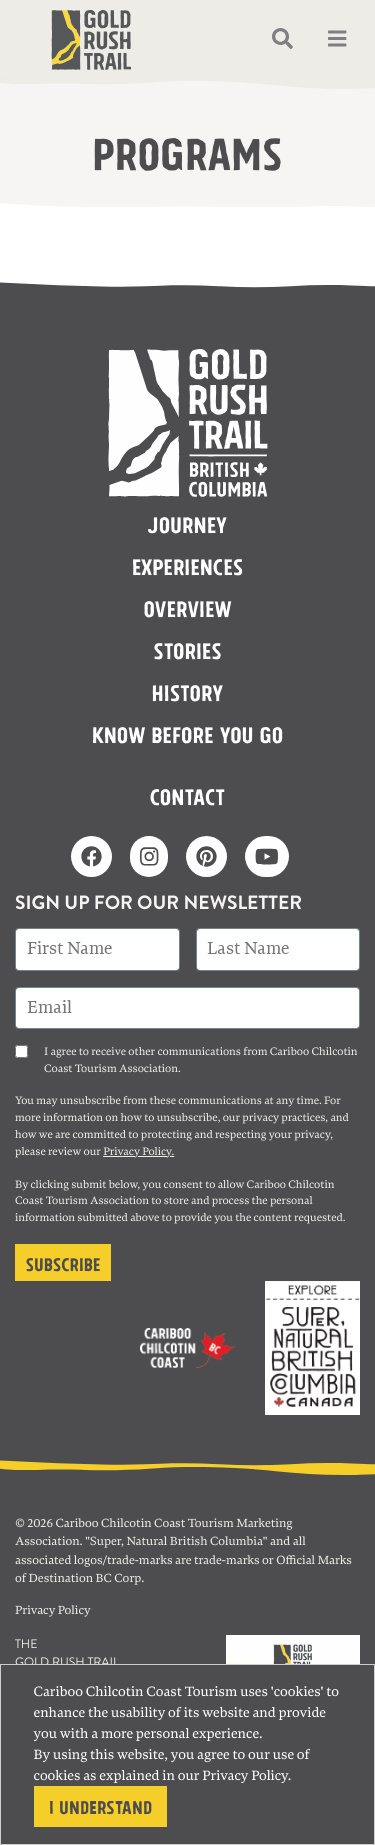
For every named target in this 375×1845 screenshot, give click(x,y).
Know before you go (187, 733)
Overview (187, 607)
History (188, 691)
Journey (187, 523)
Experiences (187, 565)
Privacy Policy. (138, 1152)
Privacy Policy (245, 1775)
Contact (187, 795)
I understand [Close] (100, 1805)
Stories (187, 649)
